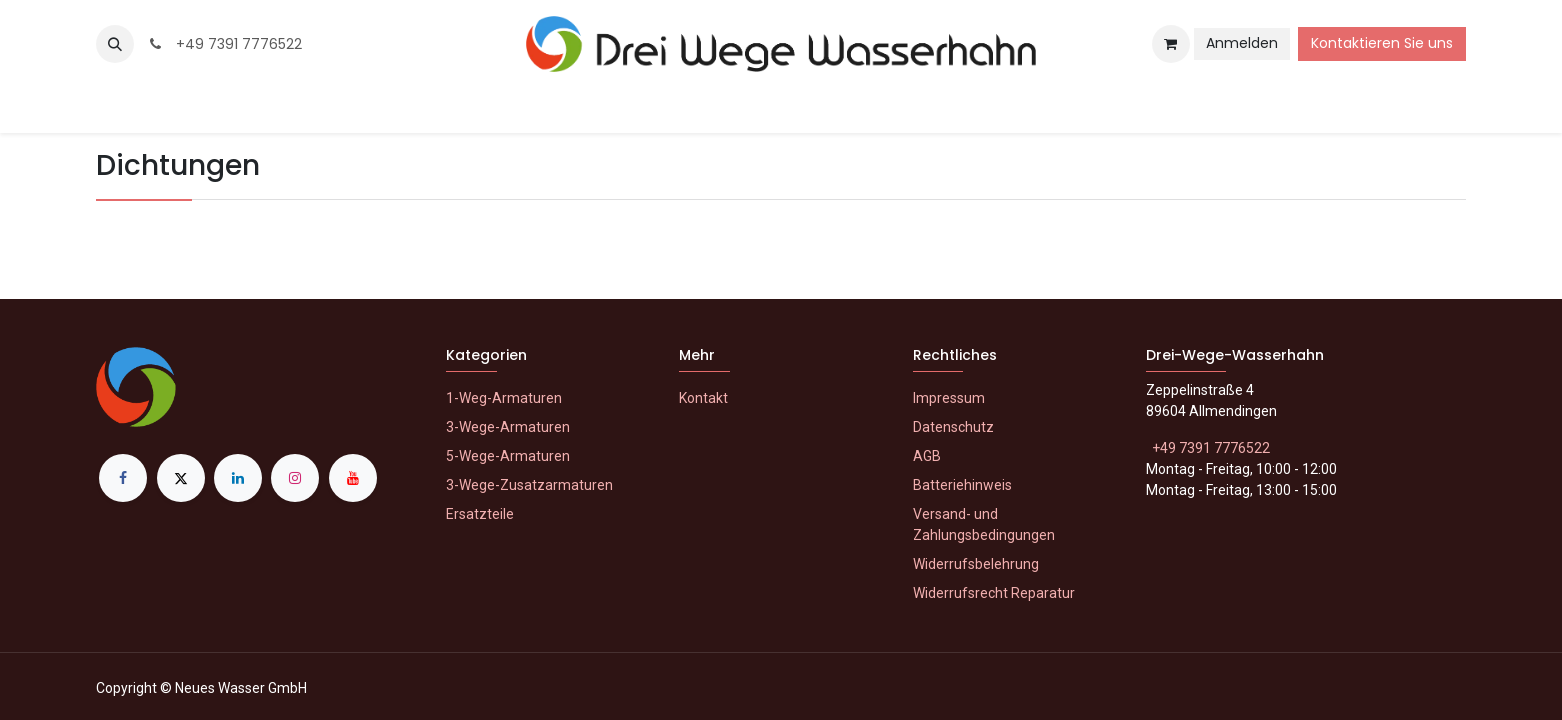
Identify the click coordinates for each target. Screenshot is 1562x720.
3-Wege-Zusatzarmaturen (529, 485)
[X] (181, 478)
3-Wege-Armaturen (508, 427)
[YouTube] (353, 478)
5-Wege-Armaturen (508, 456)
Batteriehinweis (962, 485)
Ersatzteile (480, 514)
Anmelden (1242, 43)
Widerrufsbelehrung (976, 564)
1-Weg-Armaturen (504, 398)
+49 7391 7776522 (224, 44)
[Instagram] (295, 478)
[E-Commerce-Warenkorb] (1171, 44)
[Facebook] (123, 478)
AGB (927, 456)
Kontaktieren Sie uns (1382, 43)
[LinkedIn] (238, 478)
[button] (115, 44)
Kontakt (703, 398)
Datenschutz (953, 427)
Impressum (949, 398)
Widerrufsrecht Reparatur (994, 593)
